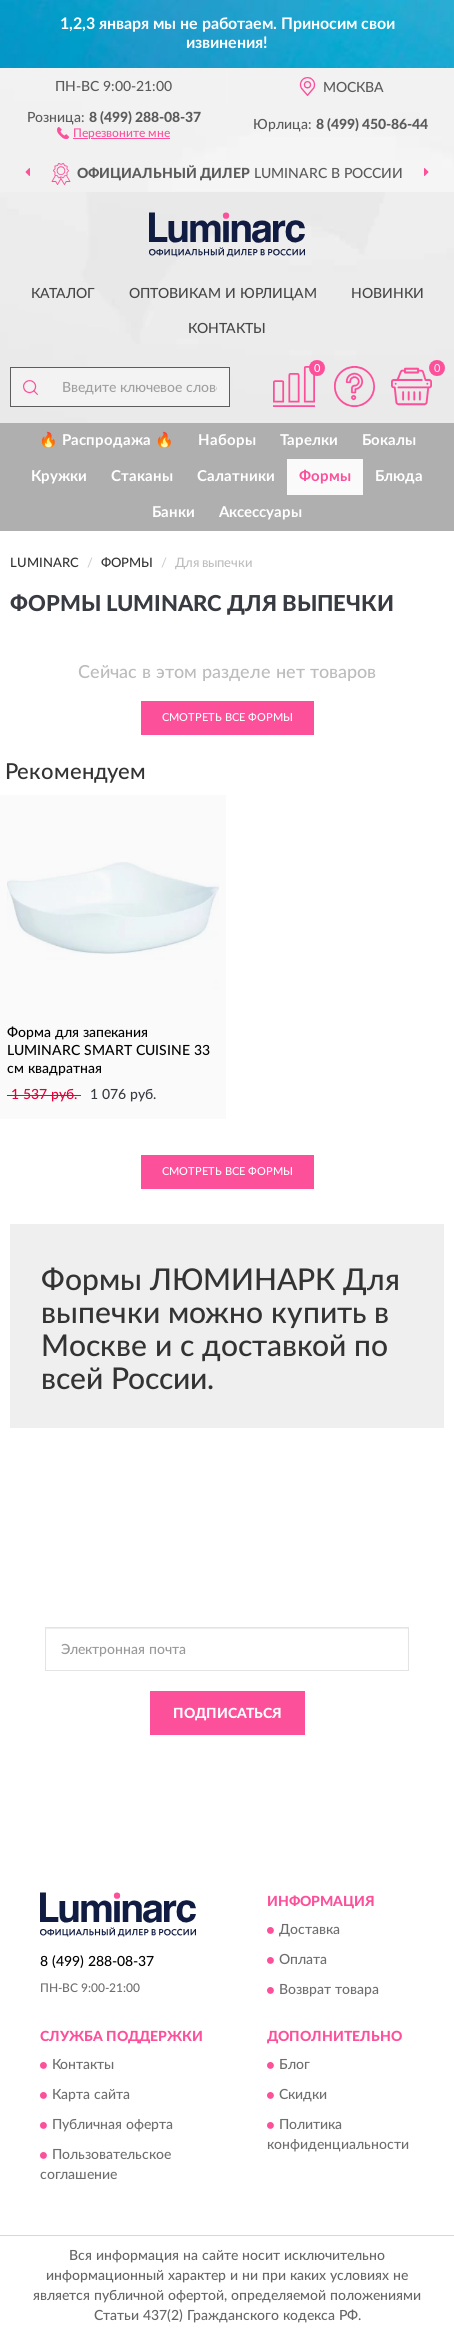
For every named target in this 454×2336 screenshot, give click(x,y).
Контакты (227, 329)
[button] (113, 132)
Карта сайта (91, 2096)
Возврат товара (329, 1990)
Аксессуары (260, 512)
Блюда (399, 476)
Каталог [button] (63, 294)
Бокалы (389, 440)
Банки (173, 512)
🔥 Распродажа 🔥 (106, 440)
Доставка (309, 1930)
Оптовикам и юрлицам (223, 294)
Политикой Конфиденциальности (320, 1758)
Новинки (387, 294)
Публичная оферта (112, 2126)
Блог (294, 2066)
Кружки (59, 476)
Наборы (227, 440)
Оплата (303, 1960)
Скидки (303, 2096)
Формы (325, 476)
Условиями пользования (195, 1776)
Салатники (236, 476)
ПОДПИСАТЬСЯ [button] (227, 1714)
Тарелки (309, 440)
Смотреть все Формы (227, 717)
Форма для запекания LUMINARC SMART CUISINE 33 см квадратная (108, 1051)
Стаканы (142, 476)
